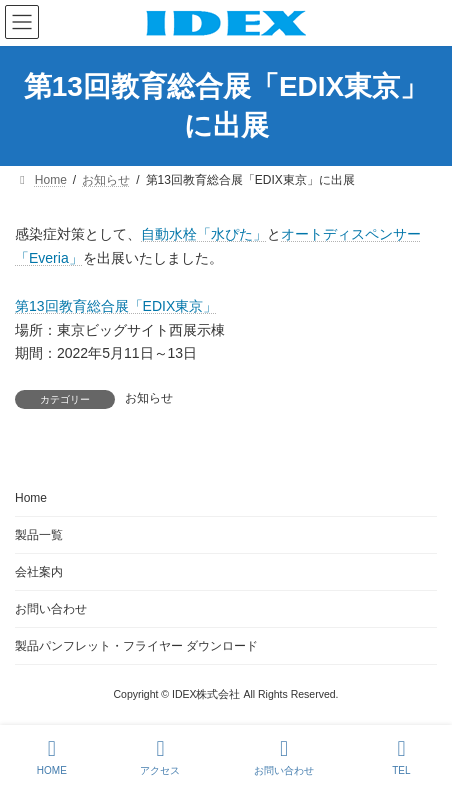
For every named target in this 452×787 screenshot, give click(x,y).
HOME (52, 757)
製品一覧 (39, 535)
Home (31, 498)
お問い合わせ (51, 609)
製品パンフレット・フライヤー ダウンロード (136, 646)
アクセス (160, 757)
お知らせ (149, 398)
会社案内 (39, 572)
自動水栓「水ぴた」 (204, 234)
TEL (402, 757)
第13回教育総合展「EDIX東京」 (116, 306)
